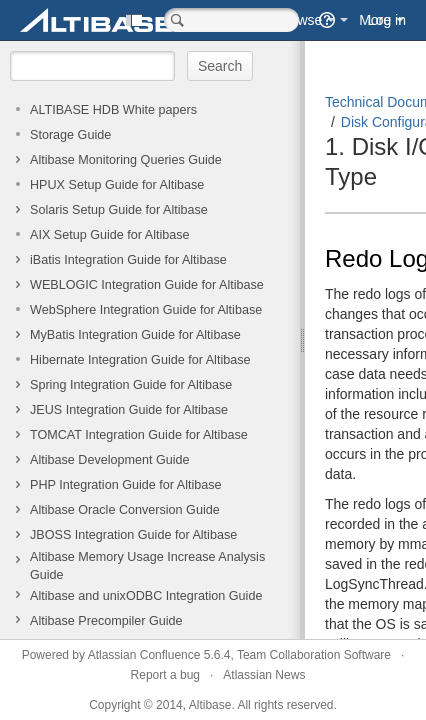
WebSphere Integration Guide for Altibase (146, 310)
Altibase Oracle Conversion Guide (125, 510)
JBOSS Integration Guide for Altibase (133, 535)
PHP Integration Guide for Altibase (126, 485)
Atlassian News (264, 675)
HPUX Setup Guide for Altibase (117, 185)
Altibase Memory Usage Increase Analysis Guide (147, 566)
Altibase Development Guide (110, 460)
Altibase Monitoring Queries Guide (126, 160)
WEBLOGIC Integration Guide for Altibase (147, 285)
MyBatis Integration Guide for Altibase (135, 335)
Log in (387, 20)
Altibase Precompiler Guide (106, 621)
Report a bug (165, 675)
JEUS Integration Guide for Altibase (129, 410)
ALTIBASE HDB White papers (113, 110)
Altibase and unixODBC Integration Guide (146, 596)
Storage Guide (70, 135)
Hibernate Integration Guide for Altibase (140, 360)
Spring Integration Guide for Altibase (131, 385)
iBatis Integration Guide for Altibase (128, 260)
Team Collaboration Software (314, 655)
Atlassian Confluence (144, 655)
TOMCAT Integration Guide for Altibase (139, 435)
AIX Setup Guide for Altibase (110, 235)
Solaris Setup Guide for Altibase (119, 210)
